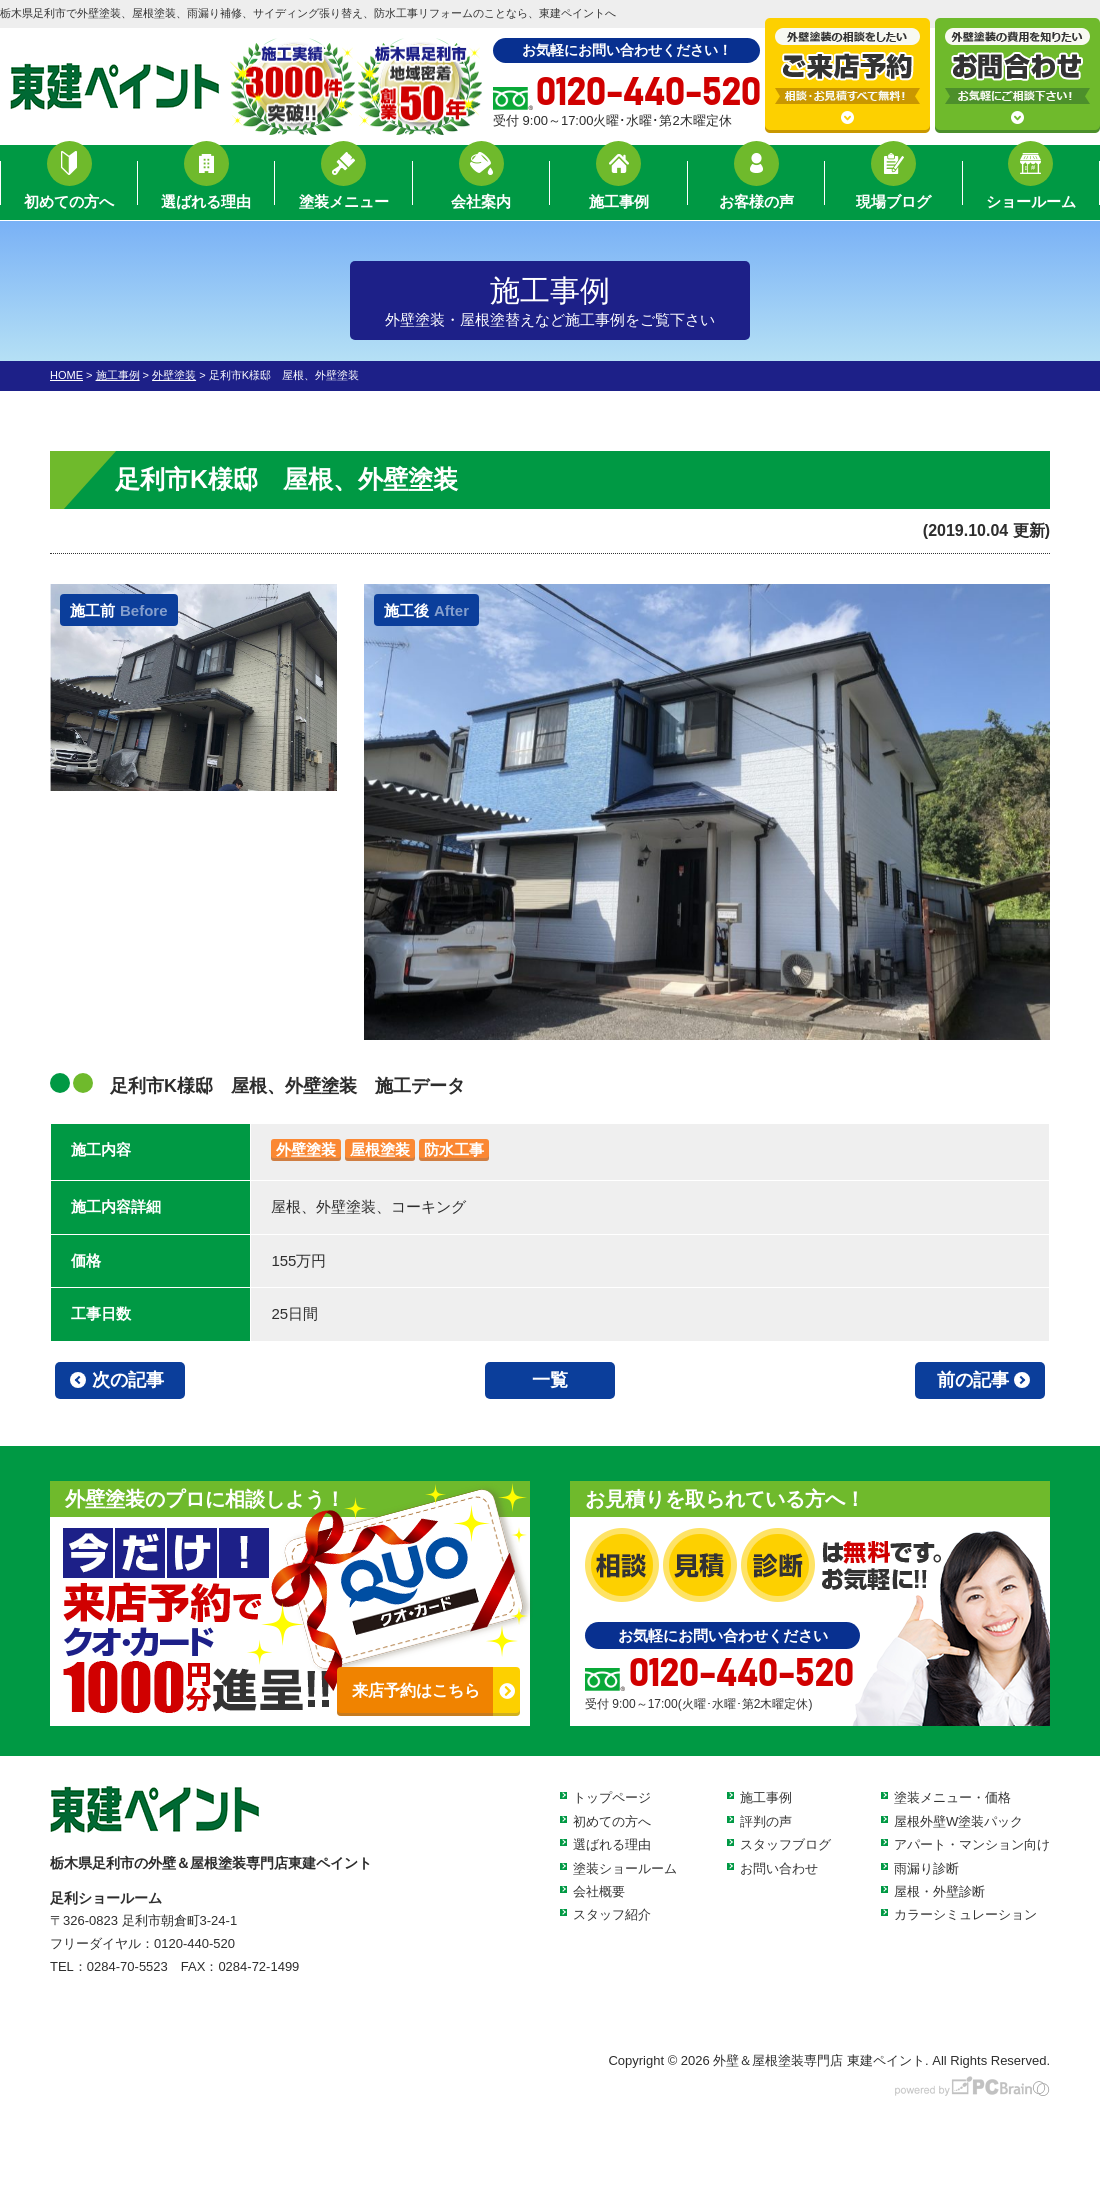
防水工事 (454, 1149)
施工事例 (619, 185)
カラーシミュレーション (965, 1914)
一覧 (550, 1380)
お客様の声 (756, 185)
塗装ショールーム (625, 1868)
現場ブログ (893, 185)
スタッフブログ (785, 1844)
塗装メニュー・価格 (952, 1797)
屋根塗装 (380, 1149)
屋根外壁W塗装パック (958, 1821)
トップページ (612, 1797)
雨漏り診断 (926, 1868)
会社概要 (599, 1891)
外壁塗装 (306, 1149)
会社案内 (481, 185)
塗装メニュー (344, 185)
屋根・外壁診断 (939, 1891)
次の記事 (128, 1380)
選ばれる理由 (206, 185)
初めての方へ (69, 185)
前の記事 (973, 1380)
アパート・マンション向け (972, 1844)
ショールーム (1031, 185)
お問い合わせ (779, 1868)
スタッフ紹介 (612, 1914)
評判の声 (766, 1821)
